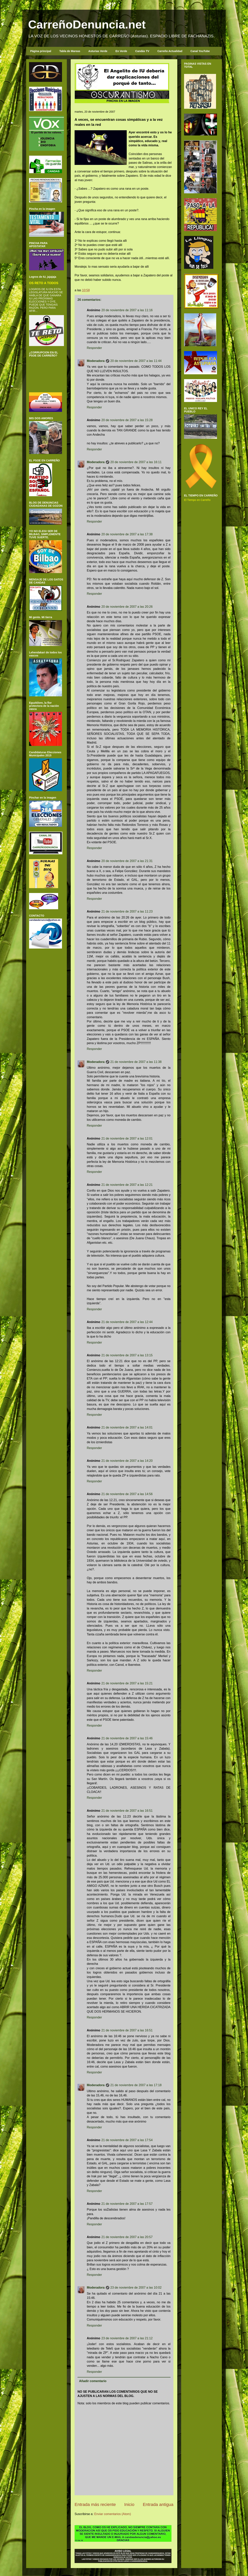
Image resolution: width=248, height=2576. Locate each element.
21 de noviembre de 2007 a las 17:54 (126, 2140)
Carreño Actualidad (169, 51)
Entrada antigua (158, 2504)
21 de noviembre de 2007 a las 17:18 (136, 2085)
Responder (94, 348)
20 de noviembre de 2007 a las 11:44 (136, 360)
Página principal (40, 51)
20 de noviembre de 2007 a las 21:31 (126, 861)
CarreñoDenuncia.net (87, 24)
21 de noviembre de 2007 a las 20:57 (126, 2237)
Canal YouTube (200, 51)
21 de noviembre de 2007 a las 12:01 (126, 1138)
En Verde (121, 51)
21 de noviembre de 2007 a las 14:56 (126, 1494)
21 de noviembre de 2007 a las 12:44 (126, 1322)
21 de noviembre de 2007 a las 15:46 (126, 1738)
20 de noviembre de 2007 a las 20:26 (126, 606)
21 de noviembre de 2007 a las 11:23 (126, 911)
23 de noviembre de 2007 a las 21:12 (126, 2338)
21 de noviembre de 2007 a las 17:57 (126, 2203)
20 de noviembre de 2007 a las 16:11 (136, 462)
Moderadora (96, 360)
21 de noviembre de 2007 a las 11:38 (136, 1061)
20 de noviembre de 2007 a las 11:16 (126, 310)
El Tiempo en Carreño (197, 499)
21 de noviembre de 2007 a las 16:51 (126, 1810)
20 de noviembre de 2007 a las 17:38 (126, 534)
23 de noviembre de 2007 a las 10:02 (136, 2287)
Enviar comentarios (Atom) (112, 2514)
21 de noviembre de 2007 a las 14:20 (126, 1460)
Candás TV (142, 51)
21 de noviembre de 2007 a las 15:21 (126, 1683)
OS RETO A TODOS (43, 283)
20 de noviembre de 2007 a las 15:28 (126, 420)
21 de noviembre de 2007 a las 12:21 (126, 1184)
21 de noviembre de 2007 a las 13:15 (126, 1355)
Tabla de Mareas (69, 51)
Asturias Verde (97, 51)
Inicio (129, 2504)
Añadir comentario (92, 2381)
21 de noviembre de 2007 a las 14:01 (126, 1427)
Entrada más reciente (95, 2504)
